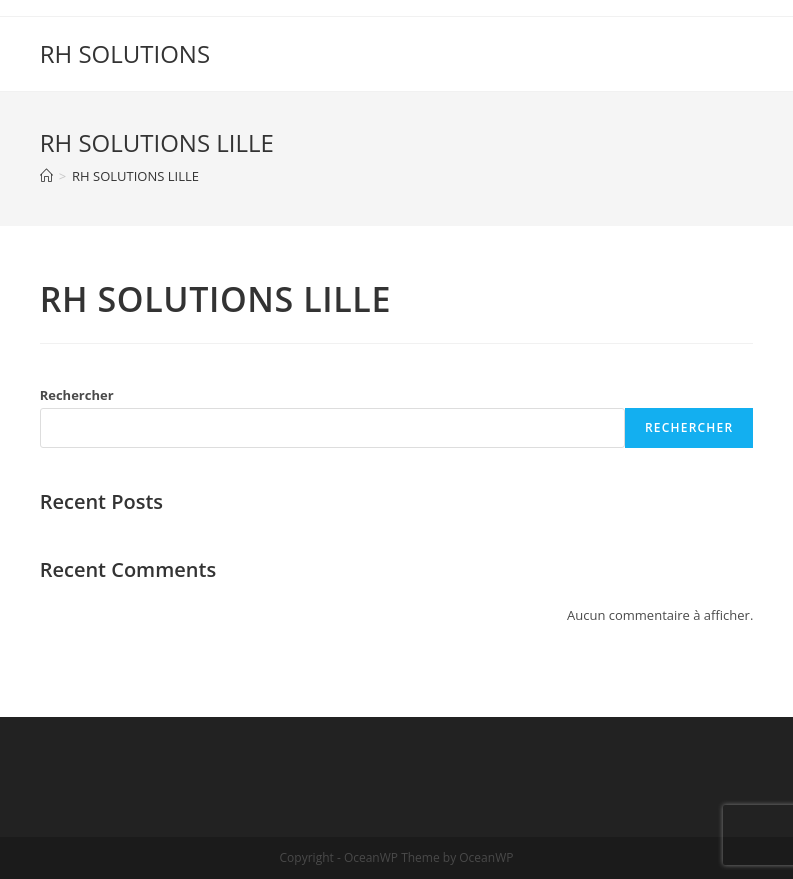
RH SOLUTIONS (125, 53)
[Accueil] (46, 176)
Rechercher (77, 395)
